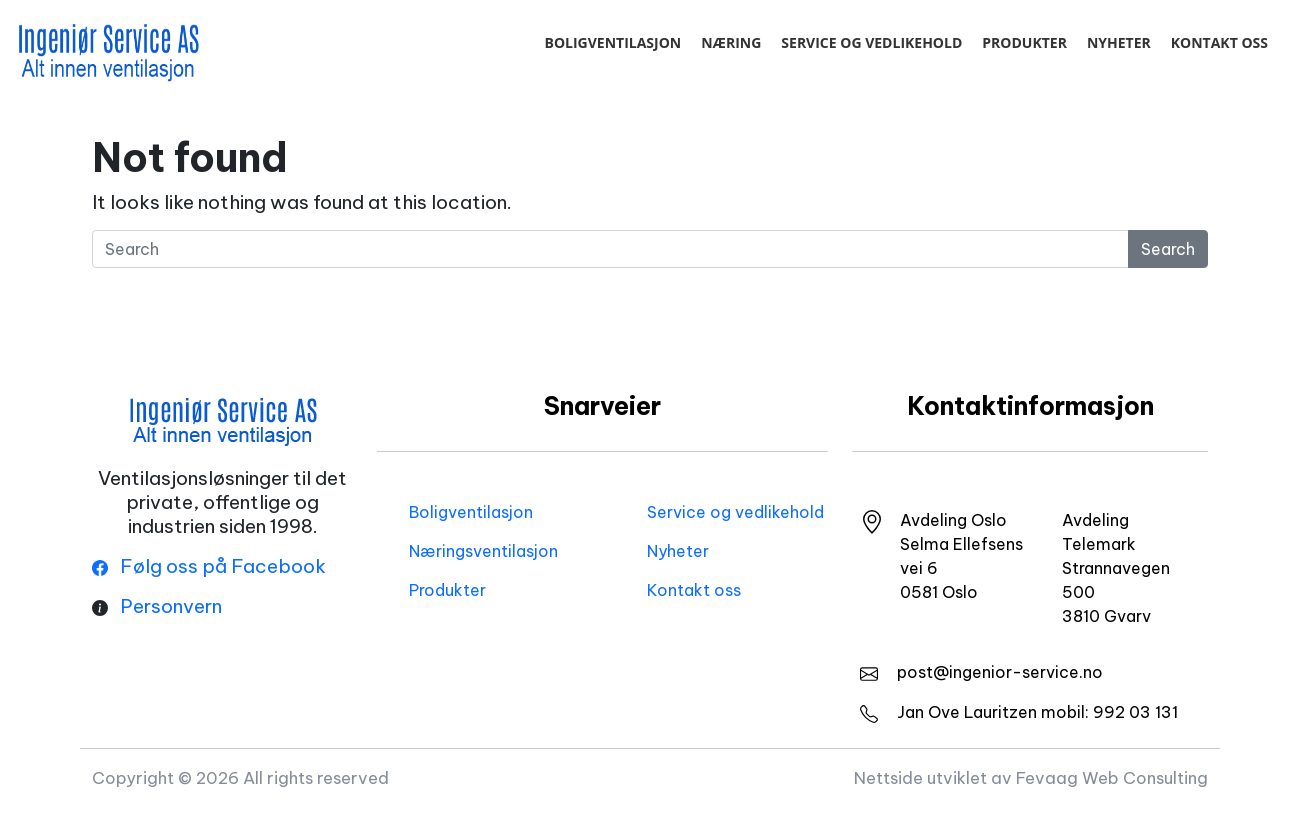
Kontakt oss (1219, 42)
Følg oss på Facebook (209, 566)
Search (1168, 249)
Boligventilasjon (612, 42)
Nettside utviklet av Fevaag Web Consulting (1031, 777)
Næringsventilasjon (483, 551)
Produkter (1024, 42)
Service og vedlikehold (871, 42)
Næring (731, 42)
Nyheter (1119, 42)
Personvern (171, 606)
